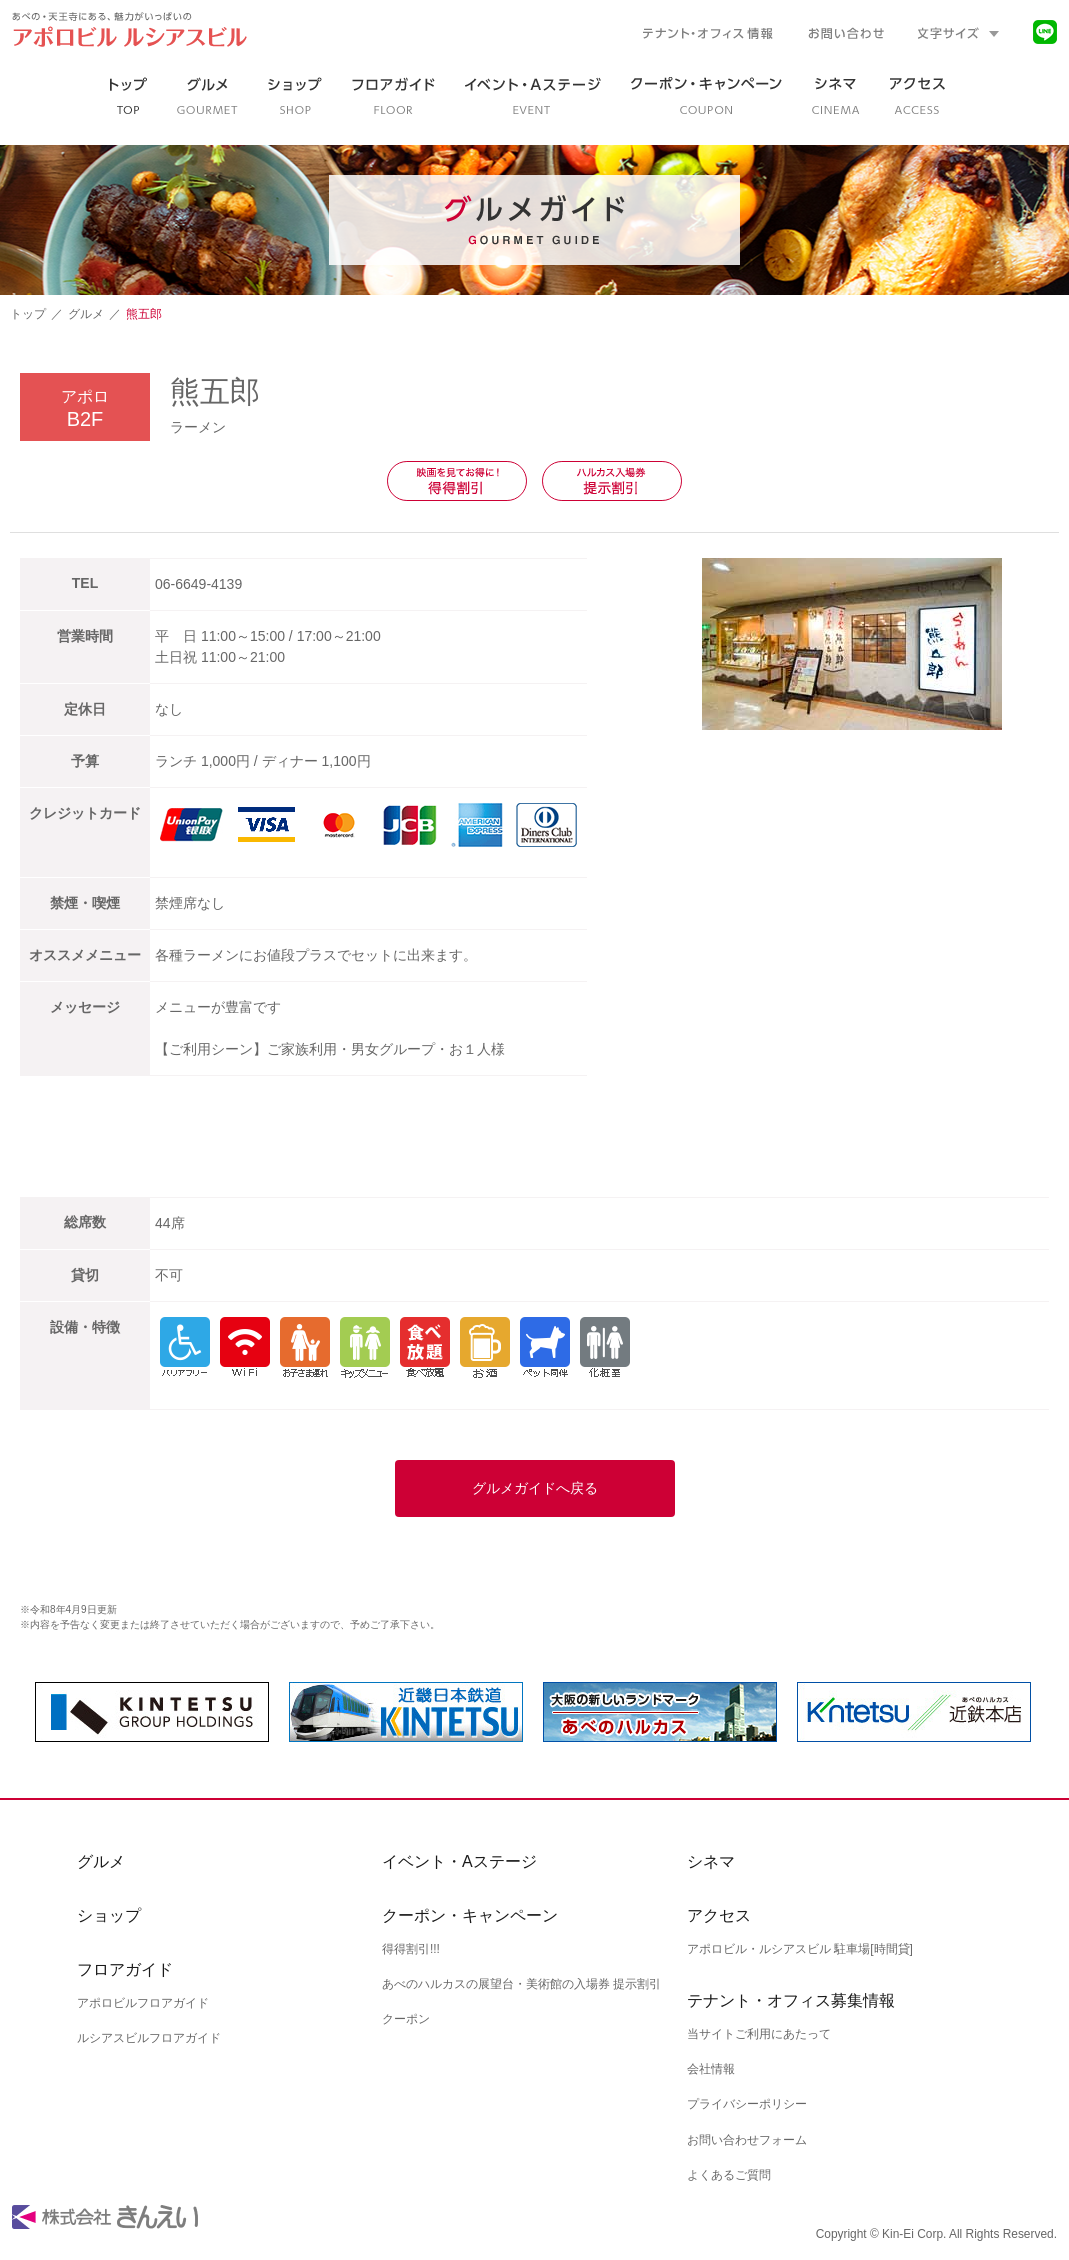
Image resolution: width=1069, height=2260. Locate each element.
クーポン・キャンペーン (470, 1915)
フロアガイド (125, 1969)
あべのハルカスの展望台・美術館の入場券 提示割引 (521, 1984)
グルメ (86, 314)
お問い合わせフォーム (747, 2139)
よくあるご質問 (729, 2174)
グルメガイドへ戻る (535, 1488)
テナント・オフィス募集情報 (791, 2000)
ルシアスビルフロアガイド (149, 2038)
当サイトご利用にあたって (759, 2034)
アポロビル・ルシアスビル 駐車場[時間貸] (800, 1949)
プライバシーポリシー (747, 2104)
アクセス (719, 1915)
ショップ (109, 1915)
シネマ (711, 1861)
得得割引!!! (411, 1949)
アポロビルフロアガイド (143, 2003)
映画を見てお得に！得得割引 (457, 481)
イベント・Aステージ (459, 1861)
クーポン (406, 2019)
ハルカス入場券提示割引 (612, 481)
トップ (28, 314)
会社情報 (711, 2069)
